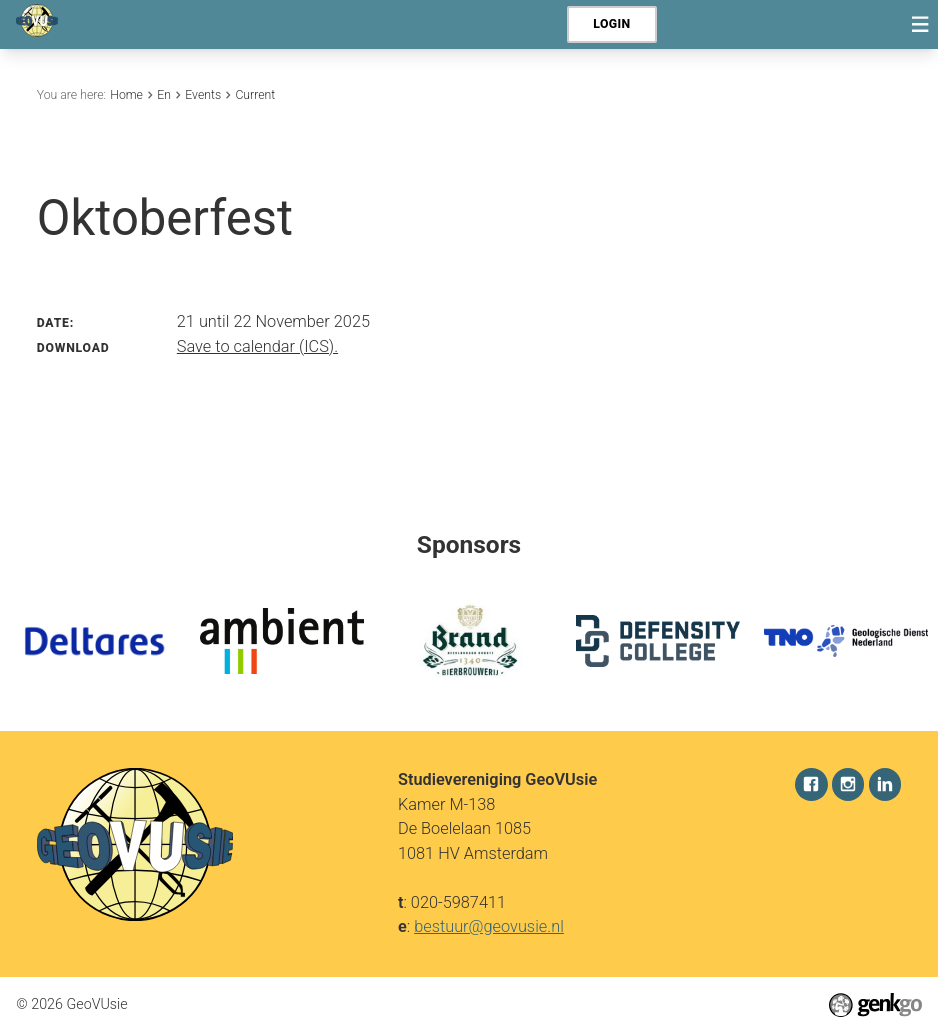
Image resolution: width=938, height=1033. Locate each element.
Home (126, 95)
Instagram (848, 784)
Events (203, 95)
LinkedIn (885, 784)
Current (255, 95)
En (164, 95)
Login (611, 24)
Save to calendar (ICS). (257, 346)
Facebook (811, 784)
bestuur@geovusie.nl (489, 926)
